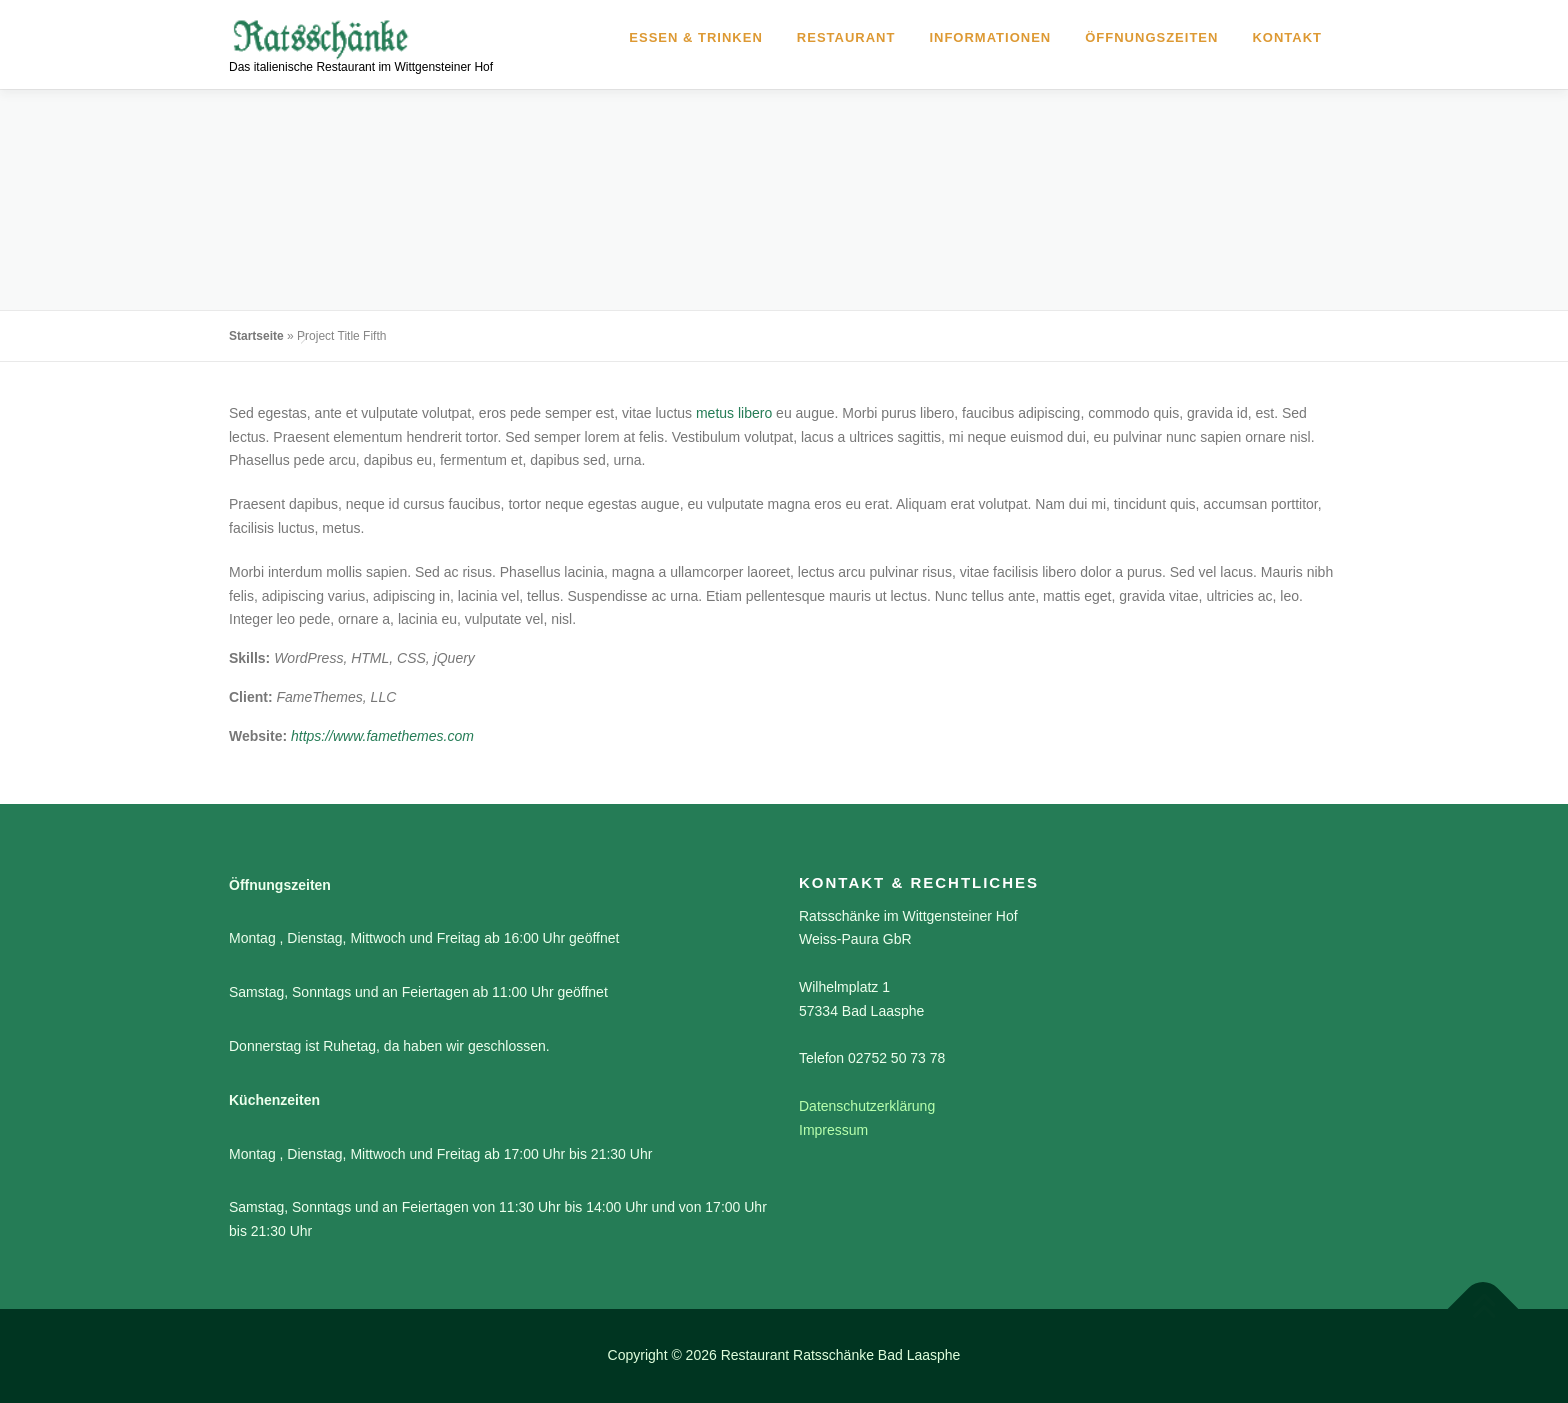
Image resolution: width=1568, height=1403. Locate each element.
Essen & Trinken (695, 37)
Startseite (256, 336)
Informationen (990, 37)
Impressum (833, 1130)
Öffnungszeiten (1151, 37)
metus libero (734, 413)
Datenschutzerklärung (867, 1106)
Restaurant (846, 37)
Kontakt (1287, 37)
